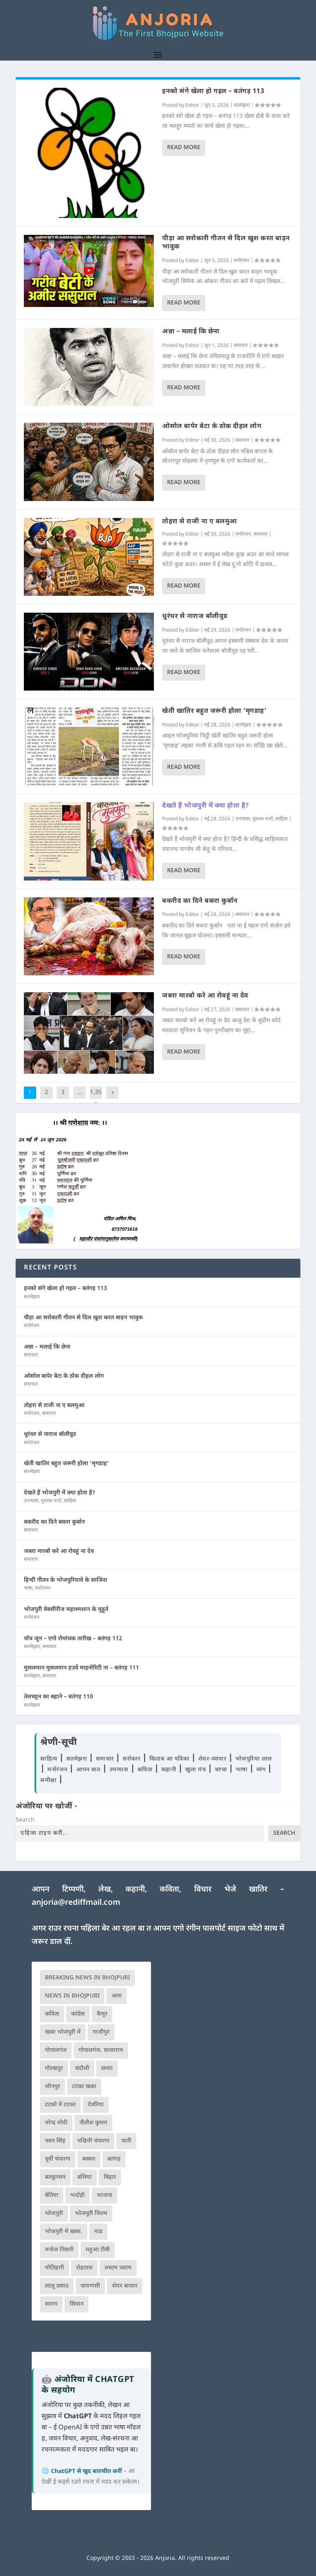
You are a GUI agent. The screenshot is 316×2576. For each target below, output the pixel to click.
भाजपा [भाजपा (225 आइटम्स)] (104, 2195)
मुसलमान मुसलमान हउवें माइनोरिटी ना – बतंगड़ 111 (81, 1668)
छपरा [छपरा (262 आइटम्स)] (107, 2069)
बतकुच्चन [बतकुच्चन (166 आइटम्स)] (55, 2177)
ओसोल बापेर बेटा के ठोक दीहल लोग (211, 426)
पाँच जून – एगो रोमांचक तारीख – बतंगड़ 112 (73, 1639)
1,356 (96, 1099)
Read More (183, 148)
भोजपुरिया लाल (253, 1759)
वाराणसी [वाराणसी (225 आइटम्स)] (90, 2286)
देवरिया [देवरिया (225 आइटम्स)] (96, 2105)
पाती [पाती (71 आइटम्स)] (126, 2141)
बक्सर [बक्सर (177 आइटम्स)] (88, 2159)
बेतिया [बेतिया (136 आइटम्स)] (51, 2195)
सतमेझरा (242, 105)
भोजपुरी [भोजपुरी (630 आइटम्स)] (54, 2214)
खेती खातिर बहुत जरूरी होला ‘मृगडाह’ (214, 711)
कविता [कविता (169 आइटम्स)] (52, 2014)
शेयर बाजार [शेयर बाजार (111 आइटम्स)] (124, 2286)
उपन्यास (242, 819)
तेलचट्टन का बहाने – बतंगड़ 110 (58, 1697)
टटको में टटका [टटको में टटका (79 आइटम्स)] (60, 2105)
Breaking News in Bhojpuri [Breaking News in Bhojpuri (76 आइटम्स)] (87, 1978)
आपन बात (88, 1770)
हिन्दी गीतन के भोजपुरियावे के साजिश (65, 1580)
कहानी (169, 1770)
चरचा (222, 1770)
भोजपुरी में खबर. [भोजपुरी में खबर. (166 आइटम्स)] (63, 2232)
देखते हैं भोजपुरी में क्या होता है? (205, 806)
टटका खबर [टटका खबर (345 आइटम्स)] (84, 2087)
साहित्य (281, 819)
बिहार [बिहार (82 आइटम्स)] (110, 2177)
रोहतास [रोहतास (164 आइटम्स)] (84, 2268)
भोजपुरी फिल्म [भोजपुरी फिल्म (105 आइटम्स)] (91, 2214)
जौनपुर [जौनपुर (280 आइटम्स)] (52, 2087)
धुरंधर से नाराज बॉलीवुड (195, 616)
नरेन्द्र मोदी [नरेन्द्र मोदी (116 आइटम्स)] (56, 2123)
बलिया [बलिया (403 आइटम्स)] (84, 2177)
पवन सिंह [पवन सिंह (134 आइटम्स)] (55, 2141)
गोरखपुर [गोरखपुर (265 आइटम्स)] (54, 2069)
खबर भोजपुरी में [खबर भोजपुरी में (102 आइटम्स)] (63, 2032)
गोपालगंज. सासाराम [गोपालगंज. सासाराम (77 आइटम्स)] (101, 2050)
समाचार (241, 345)
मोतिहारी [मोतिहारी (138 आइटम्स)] (54, 2268)
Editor (192, 105)
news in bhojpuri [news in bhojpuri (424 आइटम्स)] (72, 1996)
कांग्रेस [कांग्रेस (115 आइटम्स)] (78, 2014)
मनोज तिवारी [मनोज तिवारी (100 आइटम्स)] (59, 2250)
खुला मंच (196, 1770)
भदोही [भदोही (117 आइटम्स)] (77, 2195)
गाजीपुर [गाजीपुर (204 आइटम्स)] (101, 2032)
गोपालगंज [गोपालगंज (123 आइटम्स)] (56, 2050)
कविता (145, 1770)
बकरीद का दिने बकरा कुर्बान (200, 901)
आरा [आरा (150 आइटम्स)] (117, 1996)
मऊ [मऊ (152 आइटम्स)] (98, 2232)
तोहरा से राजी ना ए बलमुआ (199, 522)
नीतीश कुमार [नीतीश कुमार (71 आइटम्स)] (93, 2123)
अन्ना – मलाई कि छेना (191, 332)
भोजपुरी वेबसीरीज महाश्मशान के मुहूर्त (66, 1610)
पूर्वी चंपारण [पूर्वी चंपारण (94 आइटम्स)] (57, 2159)
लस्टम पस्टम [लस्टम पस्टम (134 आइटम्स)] (118, 2268)
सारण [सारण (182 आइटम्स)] (51, 2304)
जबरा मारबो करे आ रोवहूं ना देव (205, 996)
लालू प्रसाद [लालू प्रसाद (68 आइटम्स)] (57, 2286)
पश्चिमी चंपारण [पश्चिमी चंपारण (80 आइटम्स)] (93, 2141)
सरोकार (132, 1759)
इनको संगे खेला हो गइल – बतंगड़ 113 (213, 91)
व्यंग (261, 1770)
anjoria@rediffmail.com (76, 1903)
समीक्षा (49, 1780)
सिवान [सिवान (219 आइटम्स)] (77, 2304)
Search (25, 1820)
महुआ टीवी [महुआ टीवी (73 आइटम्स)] (98, 2250)
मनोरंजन (241, 261)
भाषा (28, 1588)
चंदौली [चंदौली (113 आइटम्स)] (82, 2069)
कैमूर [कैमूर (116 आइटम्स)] (102, 2014)
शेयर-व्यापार (213, 1759)
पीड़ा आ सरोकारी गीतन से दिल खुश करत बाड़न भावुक (226, 243)
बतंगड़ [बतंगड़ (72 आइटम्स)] (114, 2159)
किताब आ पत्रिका (170, 1759)
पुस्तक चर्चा (262, 819)
